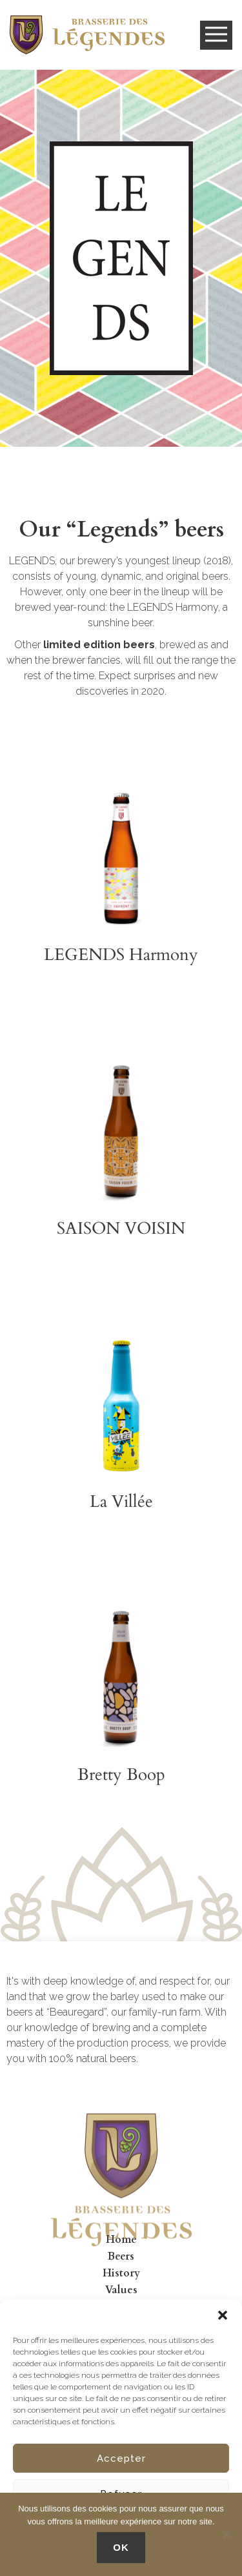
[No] (225, 2534)
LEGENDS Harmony (121, 954)
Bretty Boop (121, 1774)
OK (121, 2547)
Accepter (121, 2458)
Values (121, 2290)
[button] (222, 2315)
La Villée (121, 1501)
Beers (121, 2256)
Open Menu (216, 35)
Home (121, 2240)
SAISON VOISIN (121, 1228)
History (121, 2273)
